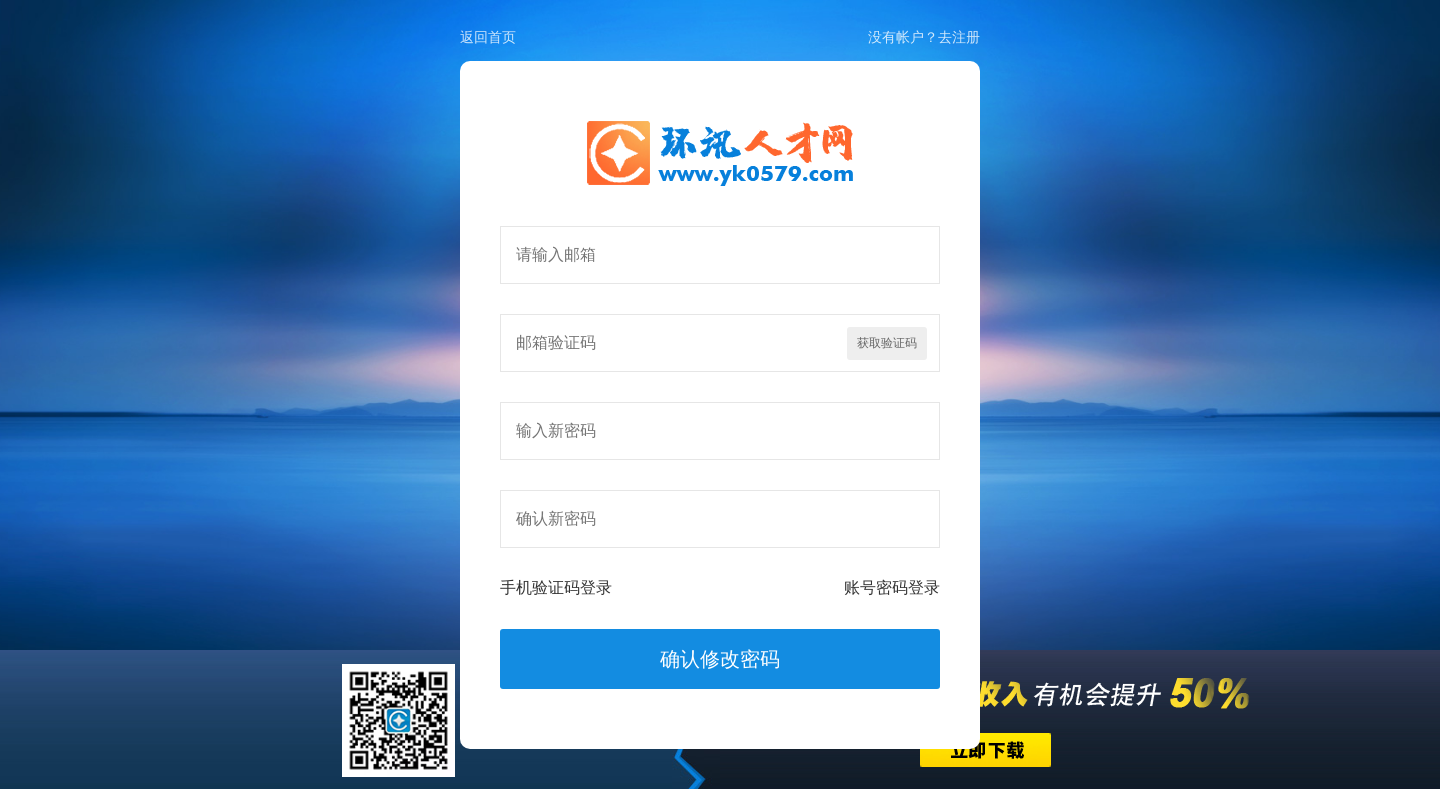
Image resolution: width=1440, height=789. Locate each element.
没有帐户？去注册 (924, 37)
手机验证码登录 (556, 587)
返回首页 (488, 37)
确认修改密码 (720, 659)
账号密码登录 (892, 587)
